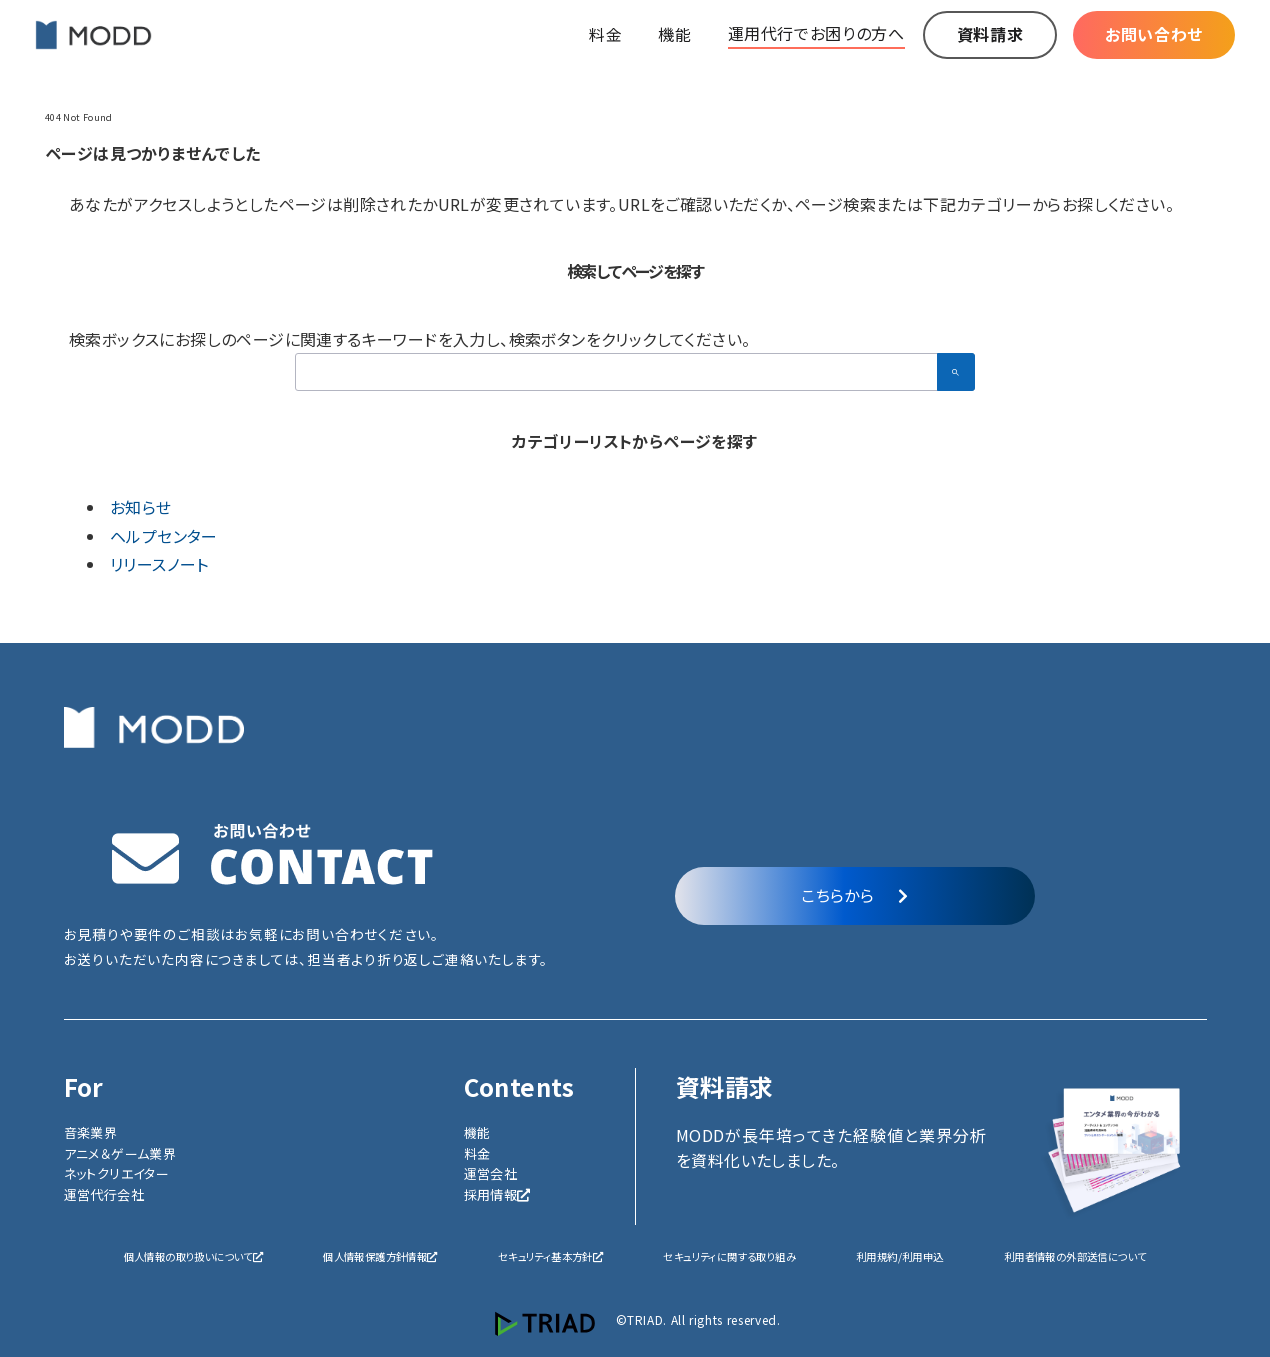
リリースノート (159, 564)
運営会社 (491, 1173)
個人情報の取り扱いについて (194, 1256)
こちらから (854, 895)
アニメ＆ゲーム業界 (120, 1153)
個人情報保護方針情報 (380, 1256)
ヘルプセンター (164, 536)
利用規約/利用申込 (900, 1256)
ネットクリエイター (117, 1173)
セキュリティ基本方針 (550, 1256)
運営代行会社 (104, 1194)
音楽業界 (91, 1132)
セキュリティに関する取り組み (729, 1256)
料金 (477, 1153)
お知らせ (141, 507)
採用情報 (497, 1194)
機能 (477, 1132)
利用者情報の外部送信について (1075, 1256)
